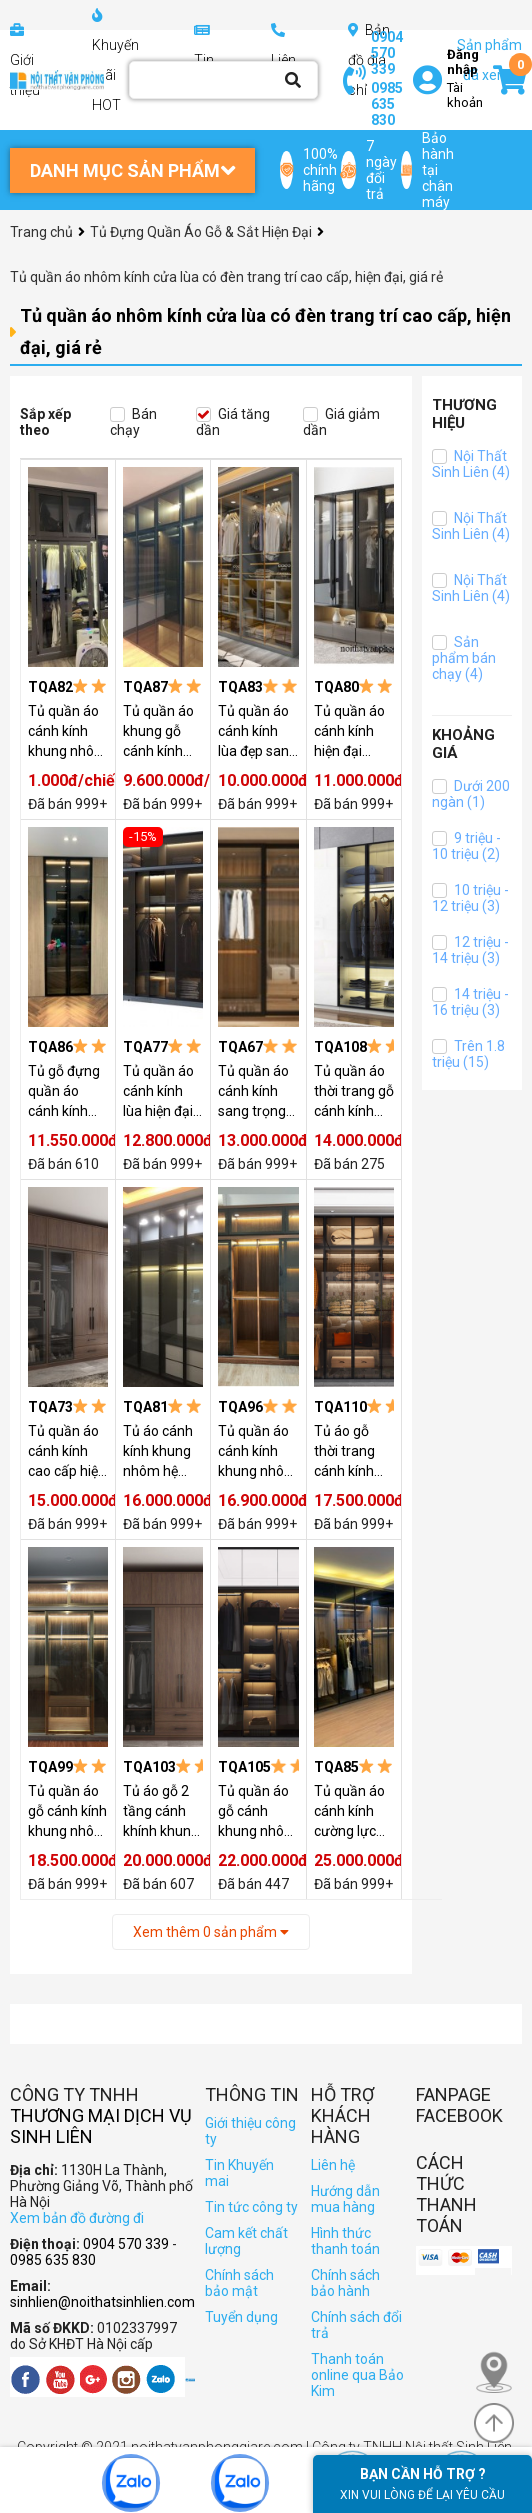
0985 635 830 (387, 104)
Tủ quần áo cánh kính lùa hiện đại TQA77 (158, 1092)
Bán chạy (133, 422)
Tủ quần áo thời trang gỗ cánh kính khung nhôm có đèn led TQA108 (354, 1092)
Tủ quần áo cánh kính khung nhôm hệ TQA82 (67, 732)
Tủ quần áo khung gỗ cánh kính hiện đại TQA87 (158, 732)
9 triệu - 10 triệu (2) (466, 846)
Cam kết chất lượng (246, 2241)
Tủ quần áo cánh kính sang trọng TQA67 (253, 1092)
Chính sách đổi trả (356, 2325)
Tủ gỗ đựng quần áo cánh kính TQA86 (64, 1092)
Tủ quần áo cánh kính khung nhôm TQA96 (257, 1452)
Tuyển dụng (241, 2317)
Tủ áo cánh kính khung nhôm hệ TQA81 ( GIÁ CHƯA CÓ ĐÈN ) (162, 1452)
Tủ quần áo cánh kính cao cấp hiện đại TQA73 (67, 1452)
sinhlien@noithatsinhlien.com (102, 2302)
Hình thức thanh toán (345, 2241)
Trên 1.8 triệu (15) (468, 1054)
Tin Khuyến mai (239, 2173)
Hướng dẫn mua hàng (345, 2199)
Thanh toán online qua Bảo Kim (357, 2375)
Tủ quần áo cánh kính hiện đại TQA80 (349, 732)
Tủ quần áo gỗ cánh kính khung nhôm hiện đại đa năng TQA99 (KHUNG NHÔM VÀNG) (68, 1812)
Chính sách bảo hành (345, 2283)
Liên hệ (333, 2165)
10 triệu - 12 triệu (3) (470, 898)
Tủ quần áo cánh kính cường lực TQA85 (349, 1812)
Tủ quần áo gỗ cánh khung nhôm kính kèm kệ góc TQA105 (257, 1812)
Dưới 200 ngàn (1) (471, 794)
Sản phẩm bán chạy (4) (464, 658)
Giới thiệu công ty (250, 2131)
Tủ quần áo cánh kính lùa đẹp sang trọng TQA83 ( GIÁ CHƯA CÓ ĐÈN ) (257, 732)
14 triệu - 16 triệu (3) (470, 1002)
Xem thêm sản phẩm (211, 1932)
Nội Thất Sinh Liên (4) (471, 464)
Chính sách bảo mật (239, 2283)
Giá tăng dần (233, 422)
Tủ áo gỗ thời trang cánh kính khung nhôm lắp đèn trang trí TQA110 (353, 1452)
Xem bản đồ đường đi (77, 2218)
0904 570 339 (387, 53)
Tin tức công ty (251, 2207)
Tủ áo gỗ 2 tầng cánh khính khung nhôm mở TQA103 (161, 1812)
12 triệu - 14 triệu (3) (470, 950)
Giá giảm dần (341, 422)
